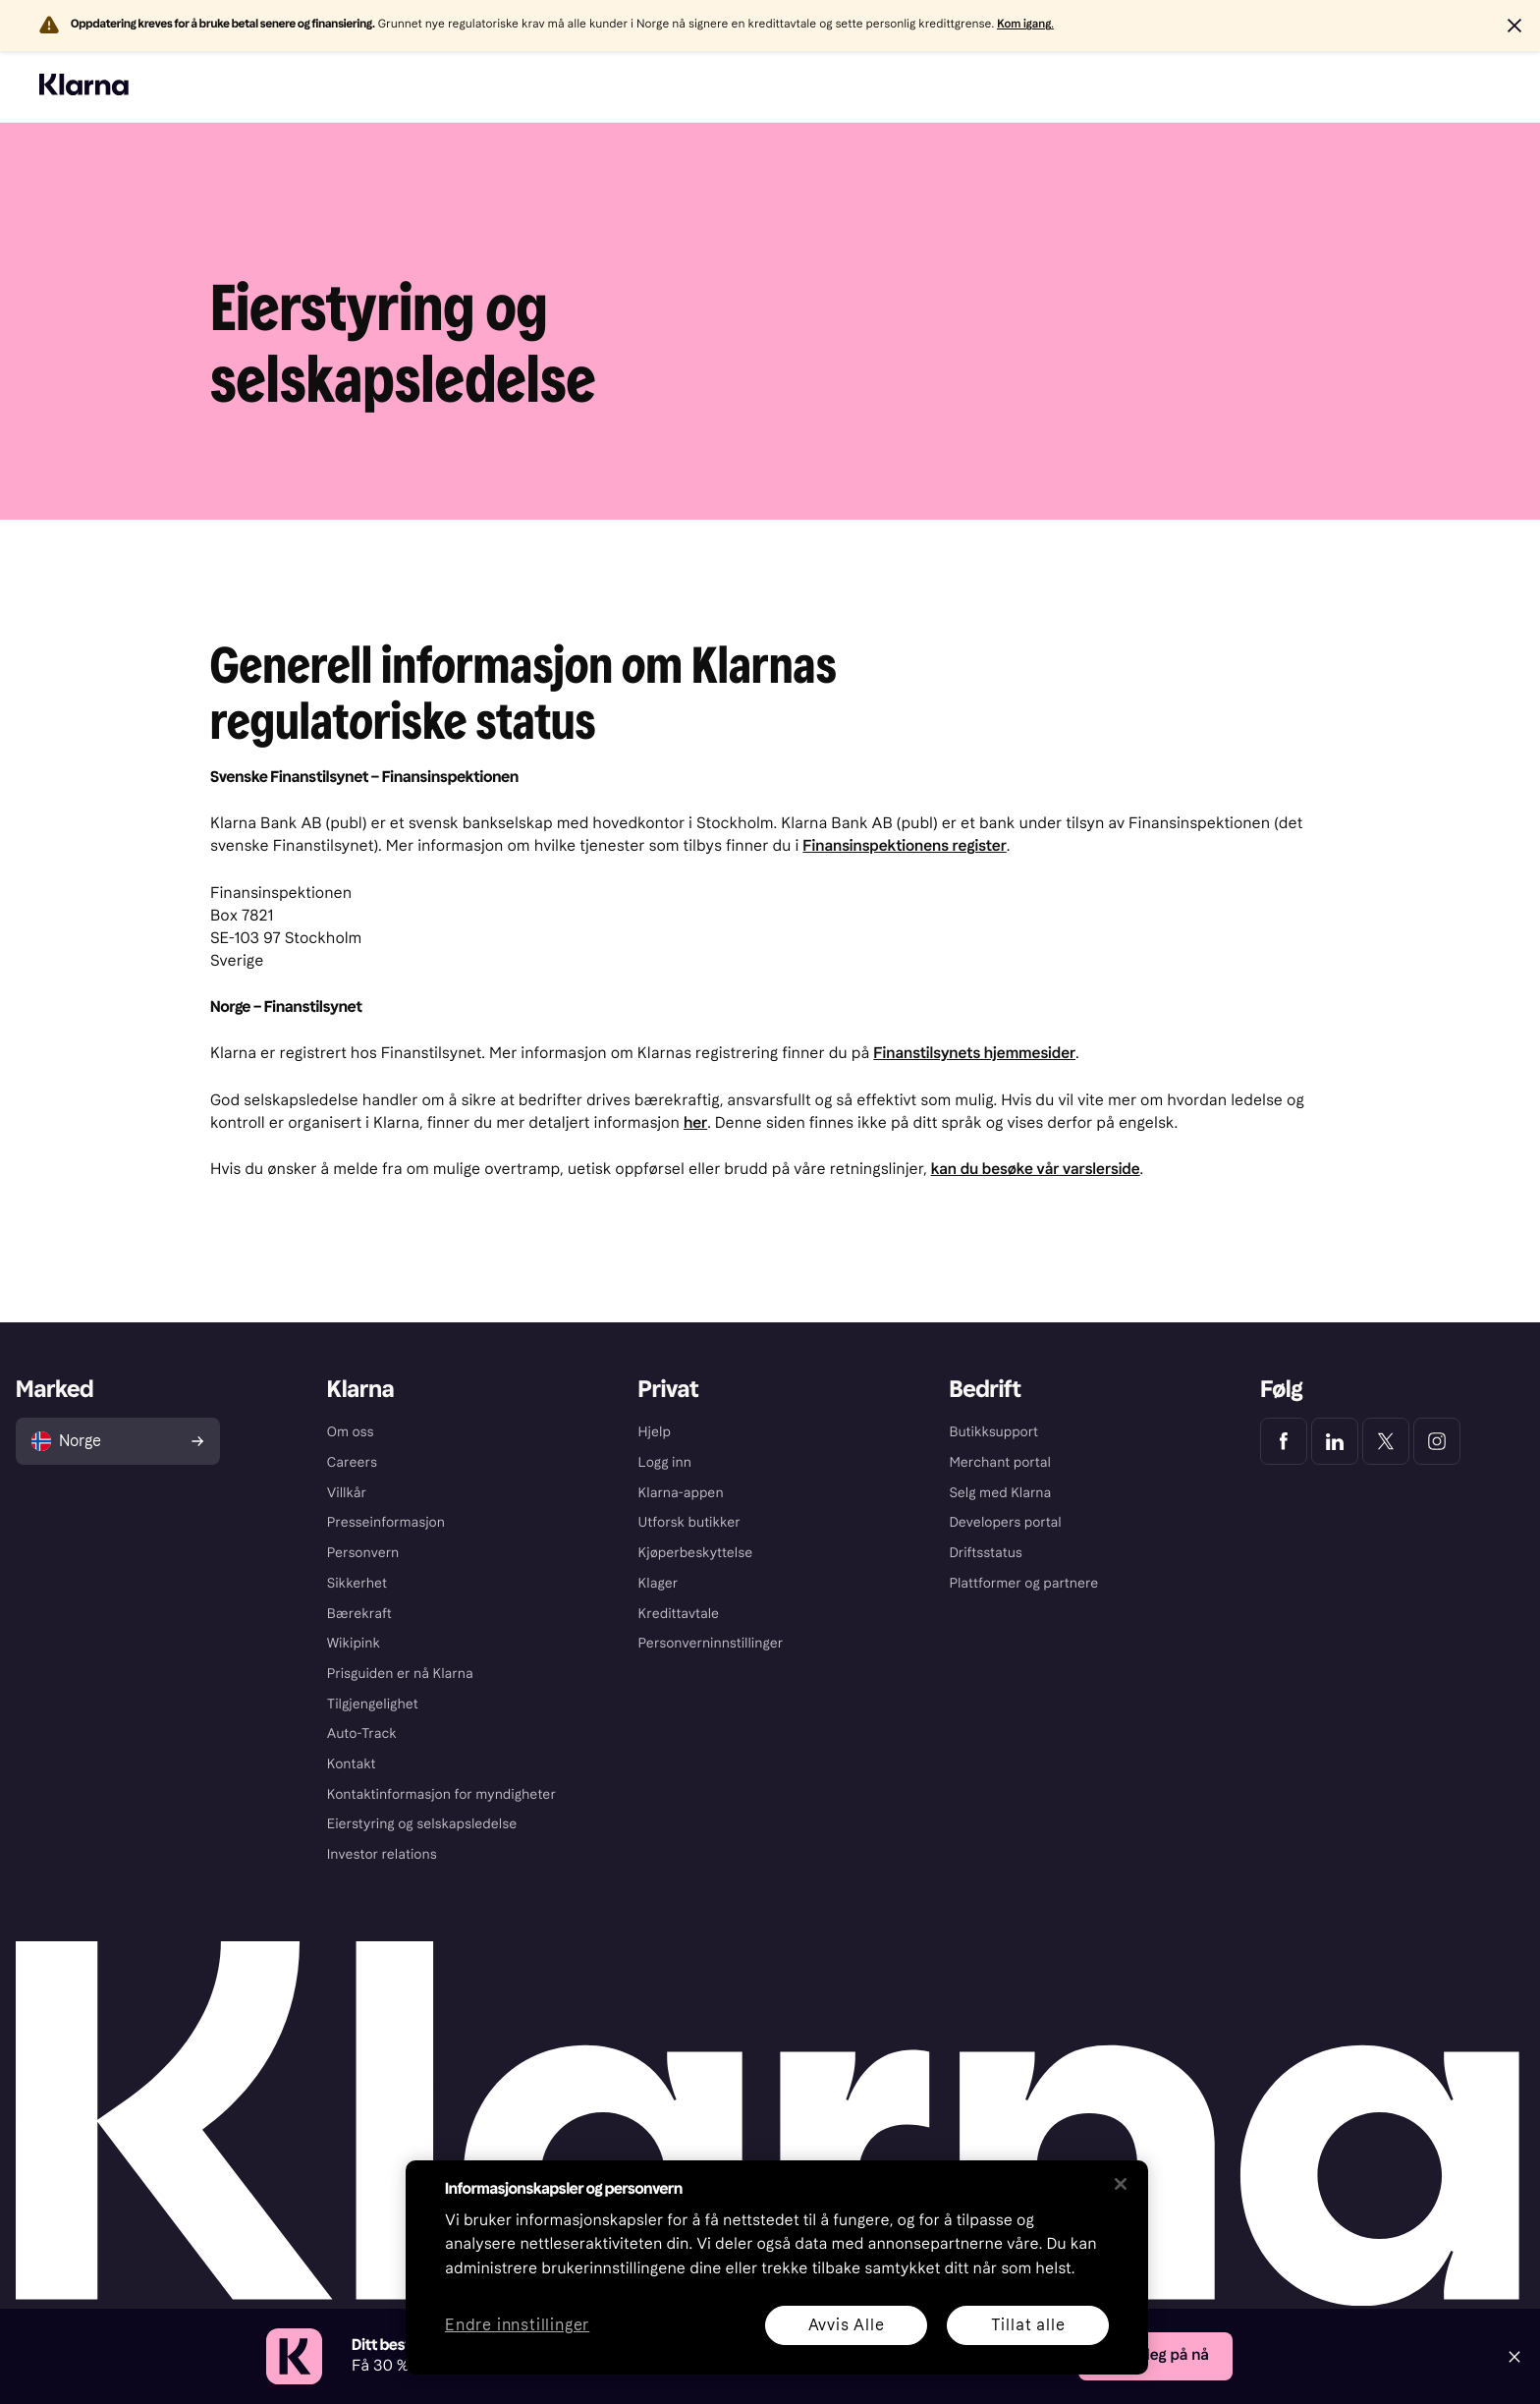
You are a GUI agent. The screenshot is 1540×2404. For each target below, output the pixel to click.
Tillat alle (1028, 2325)
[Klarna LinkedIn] (1334, 1441)
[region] (777, 2267)
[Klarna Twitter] (1385, 1441)
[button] (1514, 25)
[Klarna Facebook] (1283, 1441)
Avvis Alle (846, 2325)
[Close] (1514, 2357)
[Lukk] (1120, 2184)
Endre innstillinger (517, 2326)
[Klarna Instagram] (1436, 1441)
